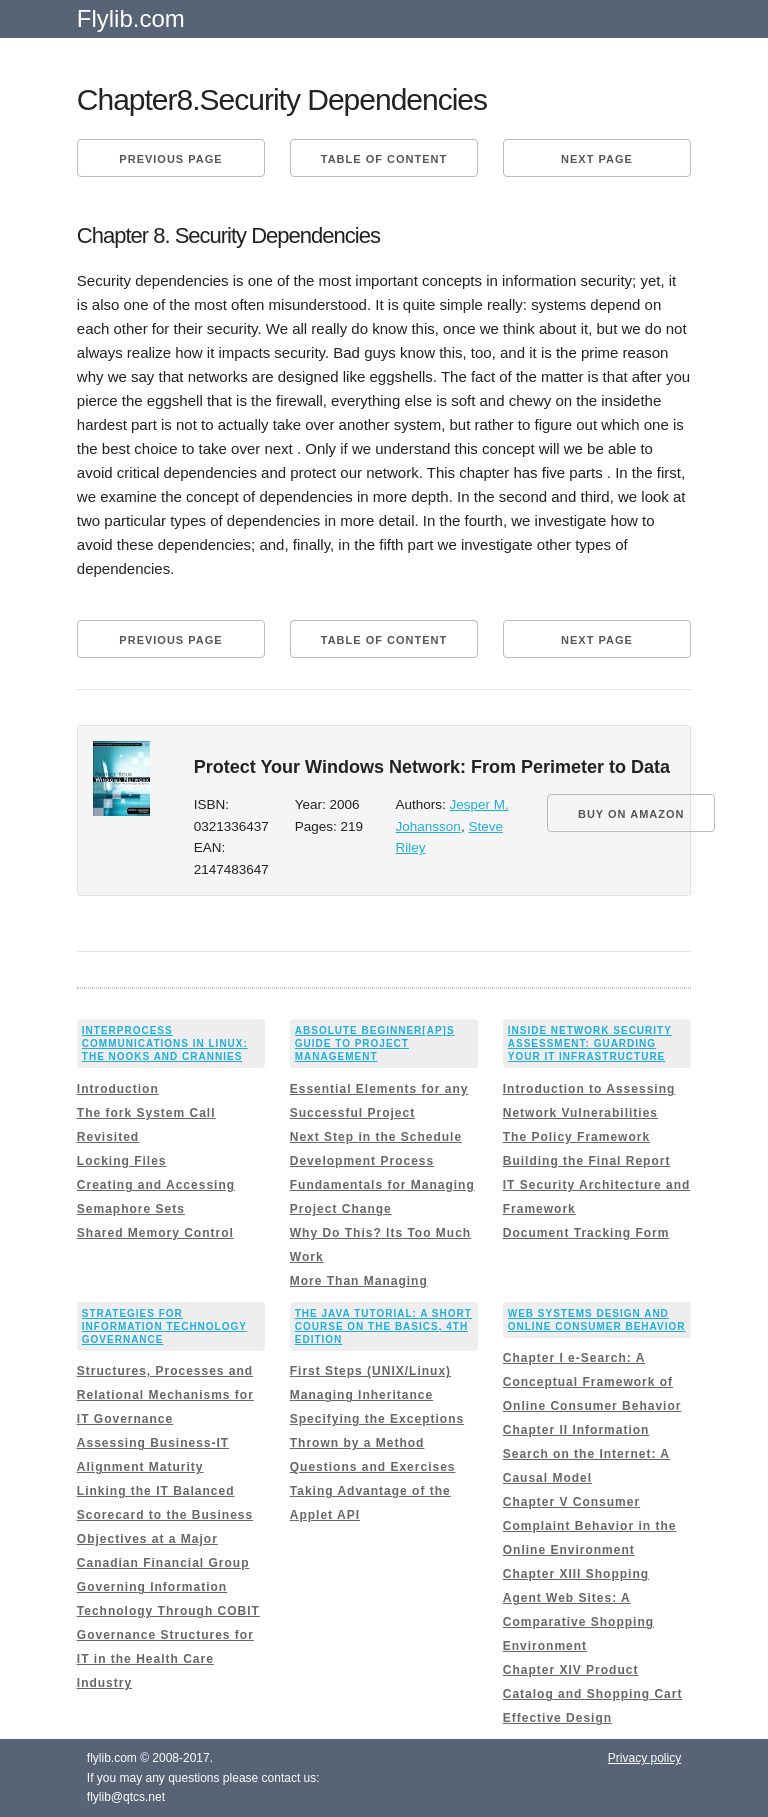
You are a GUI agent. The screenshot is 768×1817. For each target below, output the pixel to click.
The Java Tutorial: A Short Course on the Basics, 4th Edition (383, 1326)
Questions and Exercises (373, 1467)
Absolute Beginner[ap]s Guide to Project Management (375, 1043)
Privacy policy (644, 1758)
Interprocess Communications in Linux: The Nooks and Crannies (165, 1043)
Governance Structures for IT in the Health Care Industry (165, 1659)
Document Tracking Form (586, 1233)
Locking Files (122, 1161)
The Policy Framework (576, 1137)
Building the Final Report (587, 1161)
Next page (597, 159)
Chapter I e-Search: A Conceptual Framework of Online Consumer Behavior (592, 1382)
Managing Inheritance (361, 1395)
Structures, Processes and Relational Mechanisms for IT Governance (165, 1395)
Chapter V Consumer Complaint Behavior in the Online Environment (590, 1526)
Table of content (384, 159)
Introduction (118, 1089)
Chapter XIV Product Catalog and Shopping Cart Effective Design (593, 1694)
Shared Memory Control (155, 1233)
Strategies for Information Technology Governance (164, 1326)
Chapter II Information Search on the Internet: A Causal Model (586, 1454)
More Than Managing (359, 1281)
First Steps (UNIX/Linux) (370, 1371)
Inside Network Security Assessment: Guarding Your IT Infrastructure (590, 1043)
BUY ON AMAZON (631, 814)
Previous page (170, 159)
